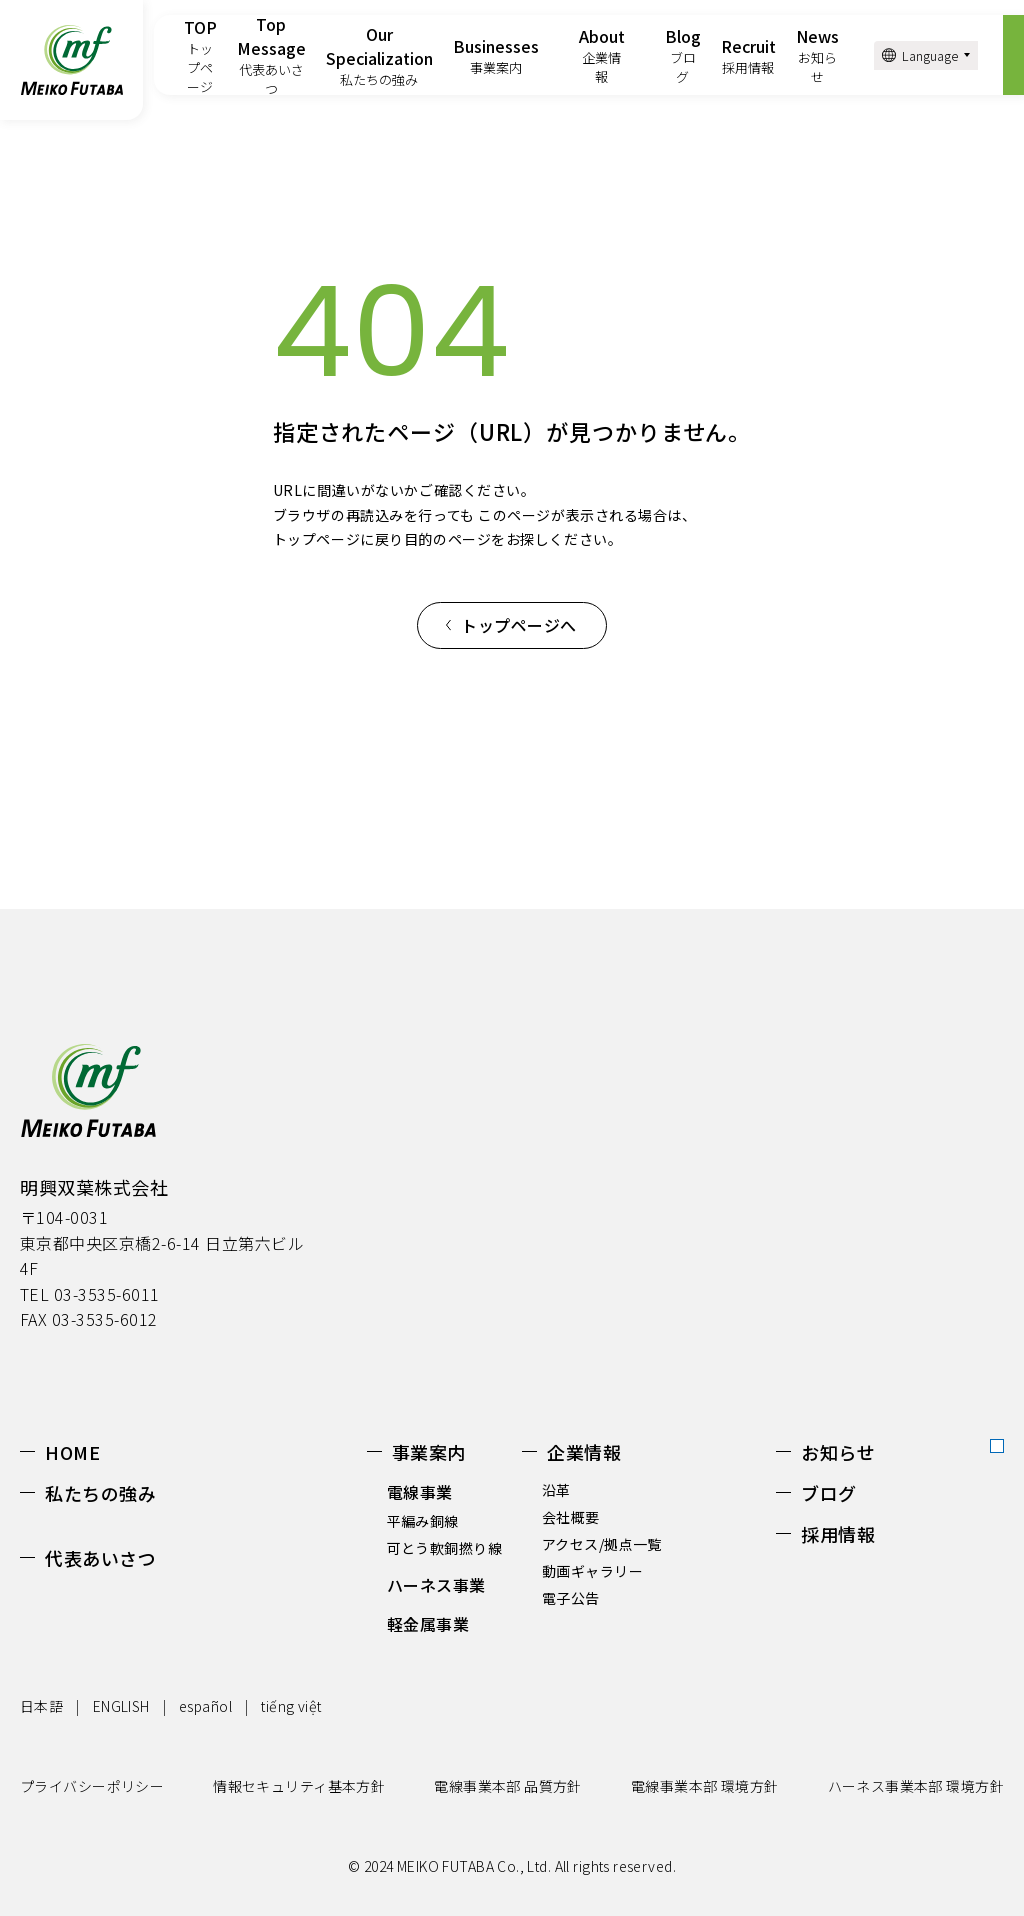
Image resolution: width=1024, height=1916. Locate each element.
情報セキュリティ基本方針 (299, 1786)
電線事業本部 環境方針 (705, 1786)
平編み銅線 (423, 1521)
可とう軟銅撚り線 (444, 1548)
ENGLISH (121, 1706)
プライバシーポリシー (92, 1786)
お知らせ (838, 1452)
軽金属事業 (428, 1624)
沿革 (556, 1490)
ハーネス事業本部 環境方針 (916, 1786)
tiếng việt (291, 1706)
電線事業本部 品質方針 (508, 1786)
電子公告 (571, 1598)
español (205, 1706)
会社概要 (571, 1517)
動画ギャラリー (592, 1571)
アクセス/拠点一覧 (602, 1544)
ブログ (829, 1493)
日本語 (41, 1706)
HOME (72, 1452)
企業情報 (584, 1452)
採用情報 (838, 1534)
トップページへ (518, 625)
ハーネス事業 (436, 1585)
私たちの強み (100, 1493)
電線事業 (420, 1492)
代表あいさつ (100, 1558)
